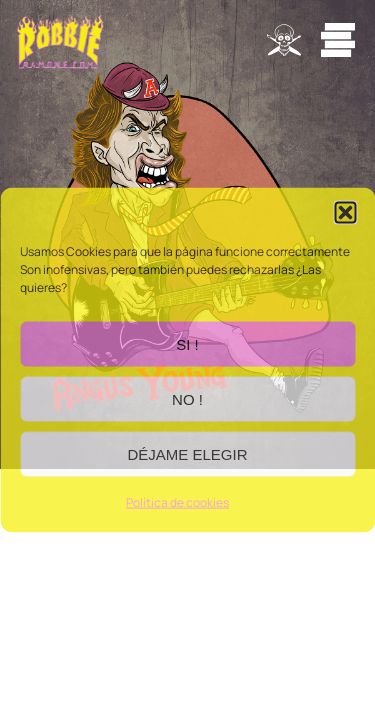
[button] (345, 213)
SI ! (187, 343)
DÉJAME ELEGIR (187, 453)
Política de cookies (177, 502)
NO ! (187, 398)
